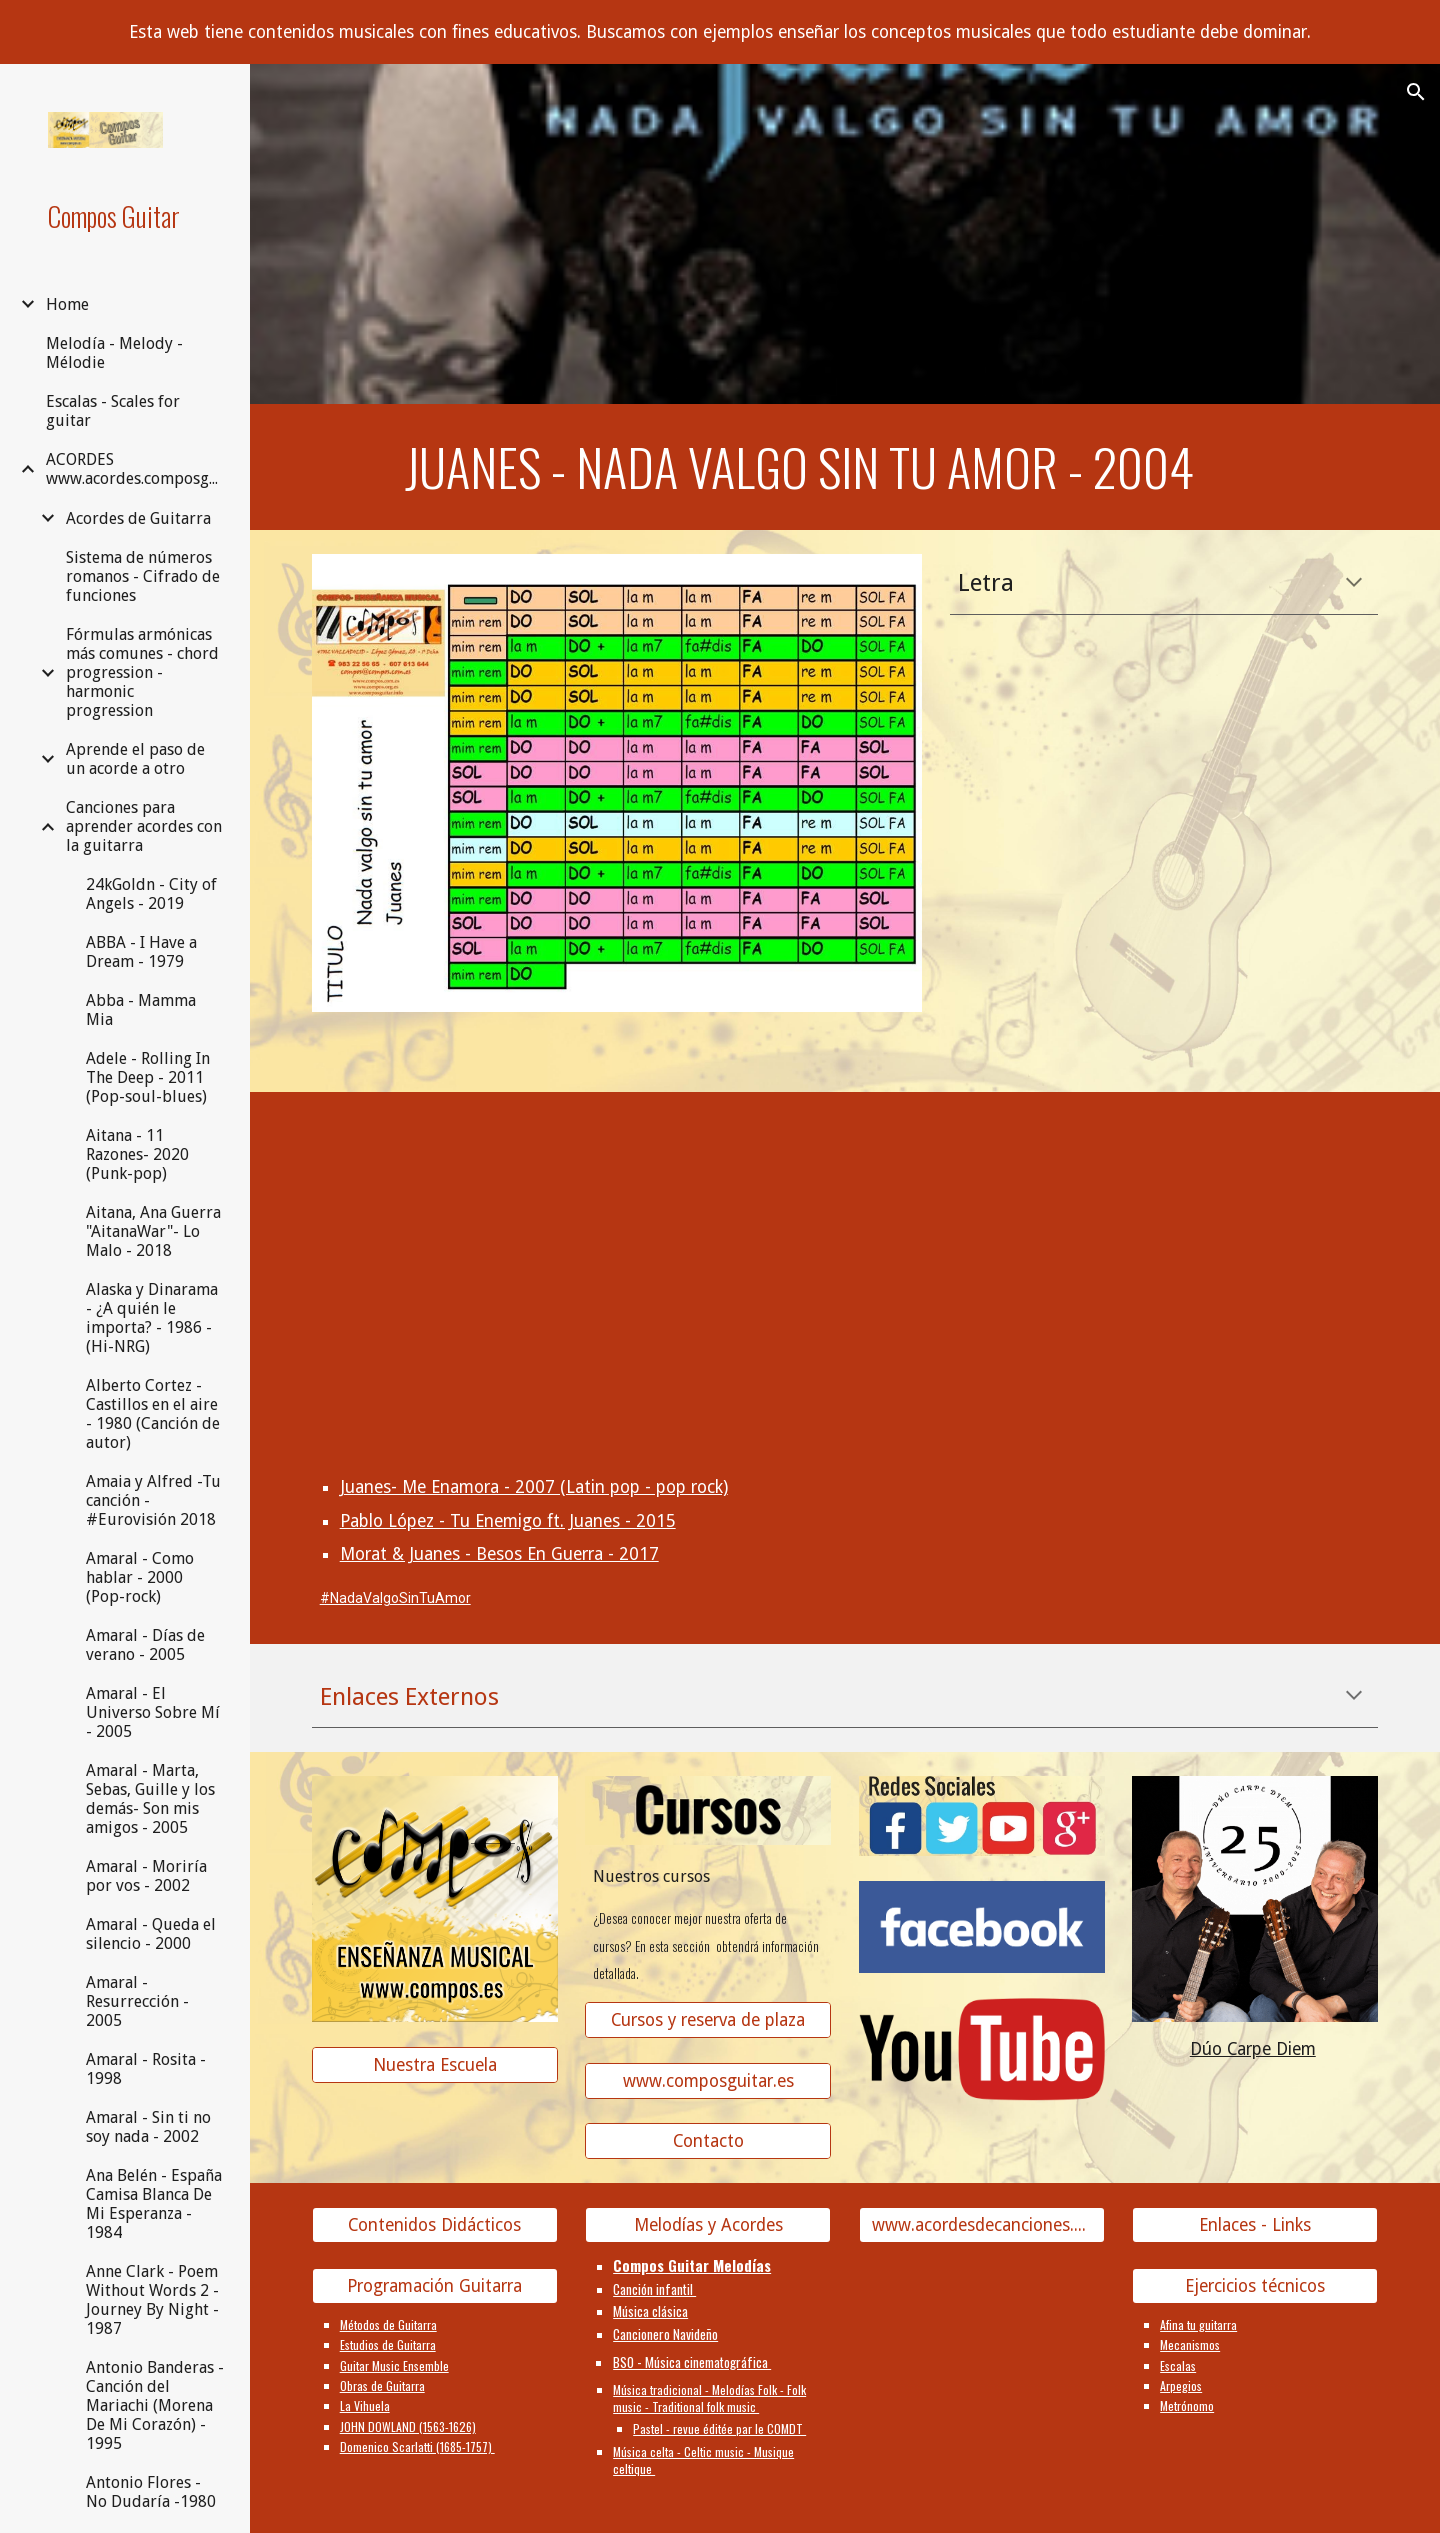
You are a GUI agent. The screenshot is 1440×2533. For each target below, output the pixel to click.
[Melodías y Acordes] (708, 2225)
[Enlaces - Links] (1255, 2225)
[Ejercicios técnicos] (1255, 2285)
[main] (799, 467)
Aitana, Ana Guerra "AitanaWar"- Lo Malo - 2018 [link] (153, 1231)
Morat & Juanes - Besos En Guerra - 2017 (499, 1554)
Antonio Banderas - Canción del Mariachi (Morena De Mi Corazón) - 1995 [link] (155, 2405)
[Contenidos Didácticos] (435, 2225)
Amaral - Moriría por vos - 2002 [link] (146, 1876)
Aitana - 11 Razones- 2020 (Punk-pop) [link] (137, 1154)
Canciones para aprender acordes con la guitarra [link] (144, 826)
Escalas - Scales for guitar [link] (113, 411)
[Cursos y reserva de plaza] (708, 2020)
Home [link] (67, 304)
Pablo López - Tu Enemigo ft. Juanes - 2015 (508, 1521)
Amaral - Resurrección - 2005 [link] (137, 2001)
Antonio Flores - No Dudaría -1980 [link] (151, 2492)
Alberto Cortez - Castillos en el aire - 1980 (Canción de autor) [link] (153, 1414)
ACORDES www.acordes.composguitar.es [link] (136, 469)
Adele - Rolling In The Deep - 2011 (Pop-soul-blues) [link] (148, 1077)
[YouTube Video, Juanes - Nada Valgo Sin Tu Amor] (435, 1239)
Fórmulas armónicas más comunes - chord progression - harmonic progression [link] (142, 672)
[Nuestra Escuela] (435, 2065)
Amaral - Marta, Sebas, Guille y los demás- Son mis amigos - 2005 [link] (150, 1799)
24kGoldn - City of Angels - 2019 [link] (151, 894)
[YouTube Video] (1255, 1239)
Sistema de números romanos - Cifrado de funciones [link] (143, 576)
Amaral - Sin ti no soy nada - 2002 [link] (148, 2127)
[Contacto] (708, 2141)
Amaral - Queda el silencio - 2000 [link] (151, 1934)
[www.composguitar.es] (708, 2080)
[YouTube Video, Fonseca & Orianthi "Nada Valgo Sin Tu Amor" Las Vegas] (982, 1239)
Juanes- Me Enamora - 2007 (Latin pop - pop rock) (534, 1487)
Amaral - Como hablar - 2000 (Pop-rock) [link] (140, 1577)
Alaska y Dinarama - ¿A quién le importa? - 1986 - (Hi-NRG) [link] (152, 1318)
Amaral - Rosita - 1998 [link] (146, 2069)
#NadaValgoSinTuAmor (395, 1598)
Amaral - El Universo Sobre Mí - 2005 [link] (153, 1712)
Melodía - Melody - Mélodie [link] (114, 353)
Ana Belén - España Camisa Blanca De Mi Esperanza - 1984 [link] (154, 2204)
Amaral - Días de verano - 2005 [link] (145, 1645)
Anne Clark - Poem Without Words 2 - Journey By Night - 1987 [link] (152, 2300)
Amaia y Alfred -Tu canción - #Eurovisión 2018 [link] (153, 1500)
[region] (720, 32)
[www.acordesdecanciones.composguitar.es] (982, 2225)
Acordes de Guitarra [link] (138, 518)
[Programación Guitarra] (435, 2285)
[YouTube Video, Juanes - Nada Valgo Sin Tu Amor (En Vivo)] (708, 1239)
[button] (1416, 92)
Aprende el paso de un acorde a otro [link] (135, 759)
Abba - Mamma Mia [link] (141, 1010)
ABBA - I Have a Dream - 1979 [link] (141, 952)
